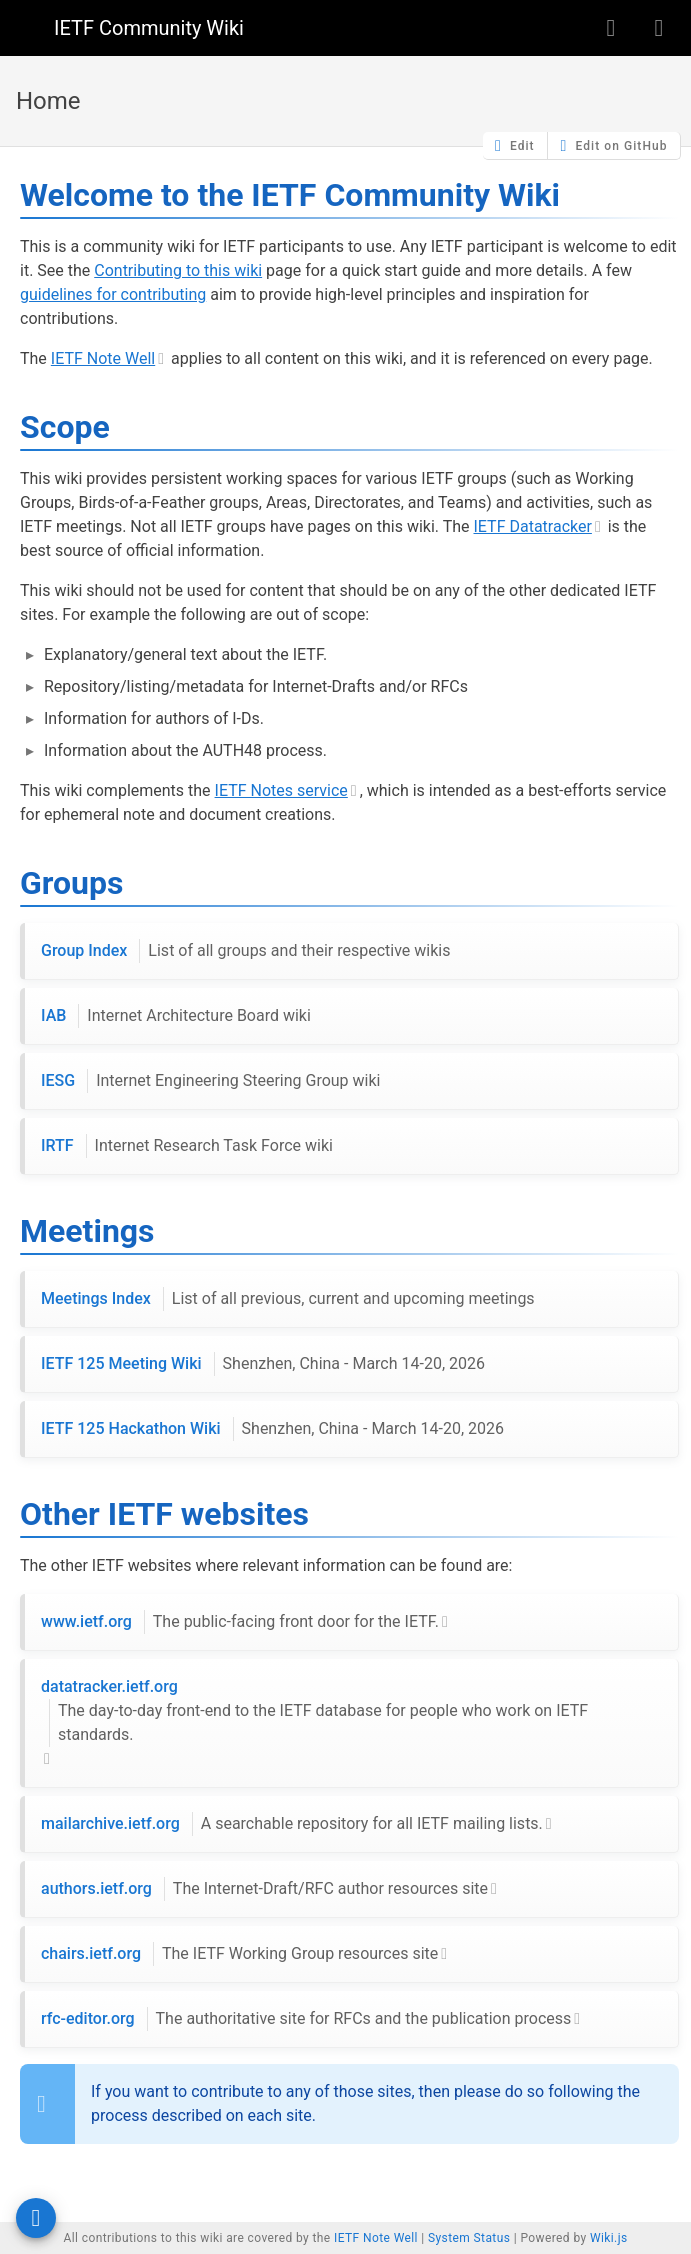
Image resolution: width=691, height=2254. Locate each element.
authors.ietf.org (264, 1889)
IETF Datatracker (533, 526)
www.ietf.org (240, 1622)
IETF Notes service (281, 790)
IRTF (187, 1146)
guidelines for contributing (113, 294)
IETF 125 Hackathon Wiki (272, 1429)
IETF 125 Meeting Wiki (263, 1364)
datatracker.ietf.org (351, 1712)
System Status (469, 2238)
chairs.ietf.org (239, 1954)
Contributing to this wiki (178, 270)
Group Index (245, 951)
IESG (210, 1081)
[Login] (659, 28)
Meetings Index (288, 1299)
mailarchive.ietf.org (292, 1824)
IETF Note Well (103, 358)
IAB (176, 1016)
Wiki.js (609, 2238)
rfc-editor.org (306, 2019)
